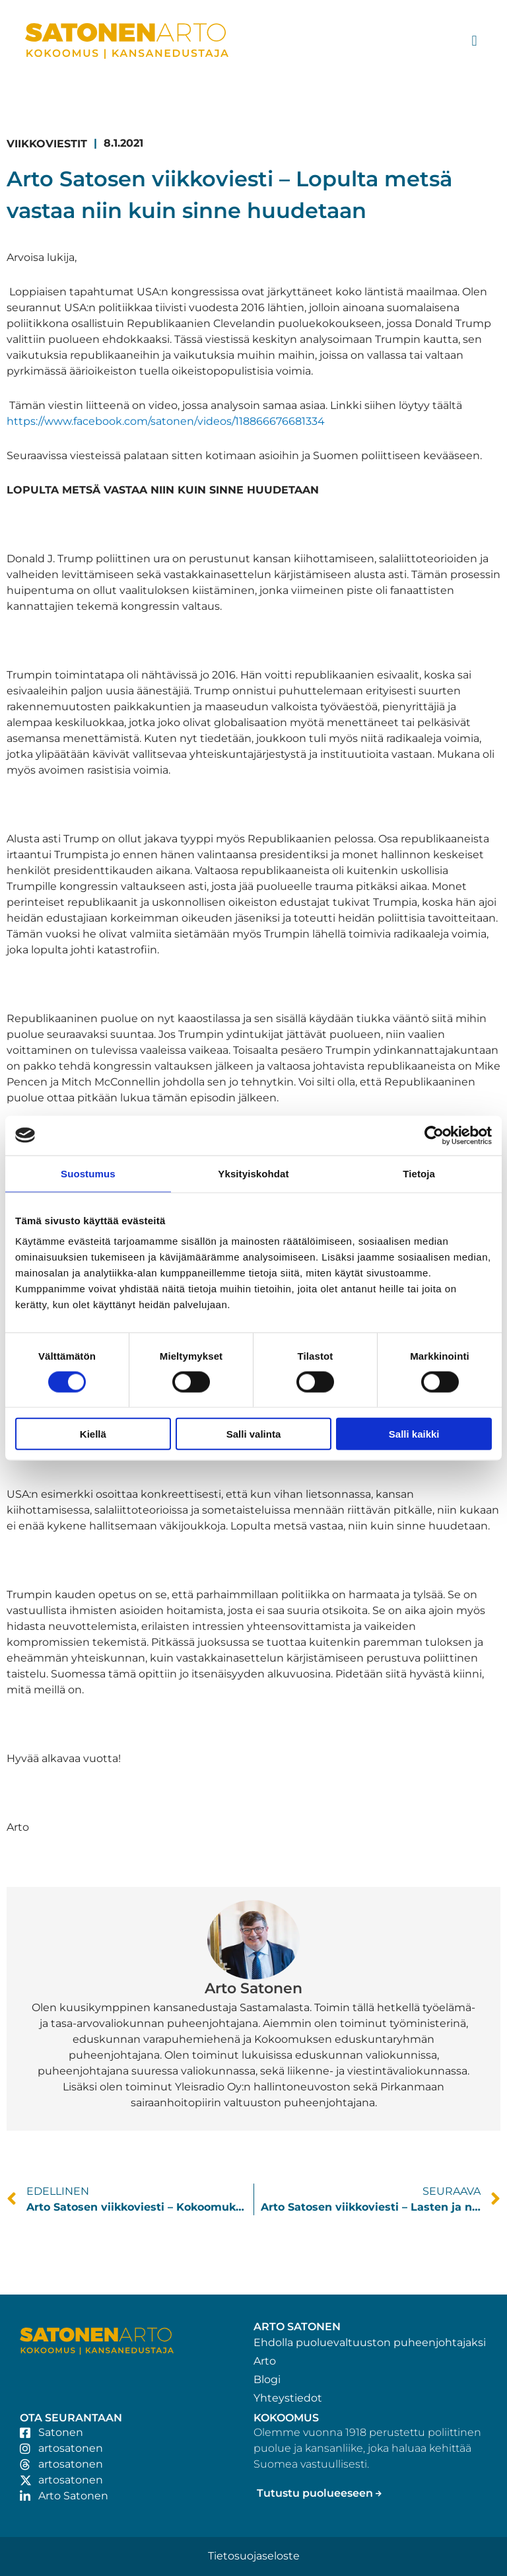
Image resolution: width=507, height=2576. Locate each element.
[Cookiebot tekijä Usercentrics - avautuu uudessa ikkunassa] (434, 1135)
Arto (265, 2361)
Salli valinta (253, 1434)
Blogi (267, 2379)
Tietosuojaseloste (254, 2556)
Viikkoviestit (47, 143)
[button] (474, 41)
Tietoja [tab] (419, 1173)
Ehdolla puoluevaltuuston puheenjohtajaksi (370, 2342)
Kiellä (93, 1434)
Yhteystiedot (288, 2398)
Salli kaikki (414, 1434)
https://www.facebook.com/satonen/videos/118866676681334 (166, 421)
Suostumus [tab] (88, 1173)
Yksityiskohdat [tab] (253, 1173)
